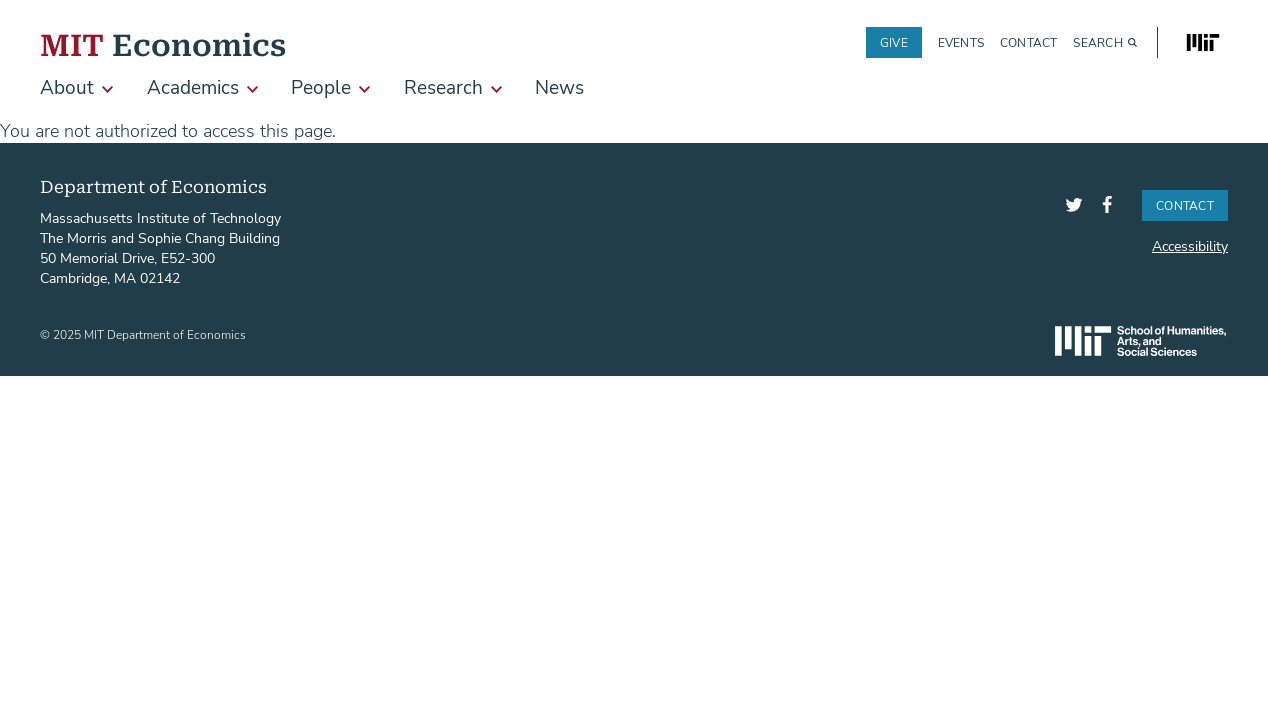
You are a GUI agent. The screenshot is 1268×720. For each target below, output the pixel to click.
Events (961, 42)
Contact (1029, 42)
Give (894, 42)
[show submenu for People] (364, 89)
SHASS (1140, 341)
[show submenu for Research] (496, 89)
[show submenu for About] (107, 89)
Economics (163, 42)
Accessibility (1190, 245)
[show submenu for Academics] (252, 89)
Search (1097, 42)
